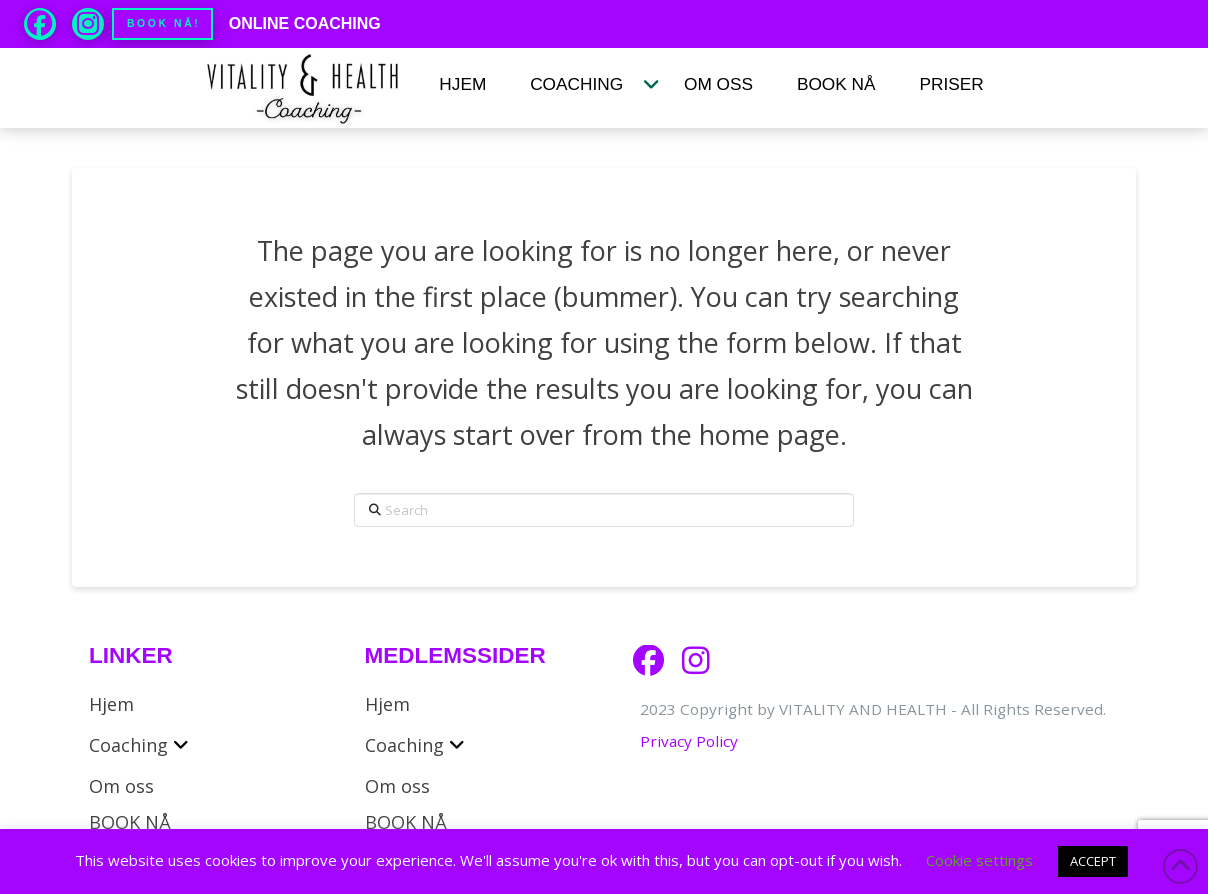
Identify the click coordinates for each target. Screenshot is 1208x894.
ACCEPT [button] (1093, 861)
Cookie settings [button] (979, 860)
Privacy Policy (689, 741)
